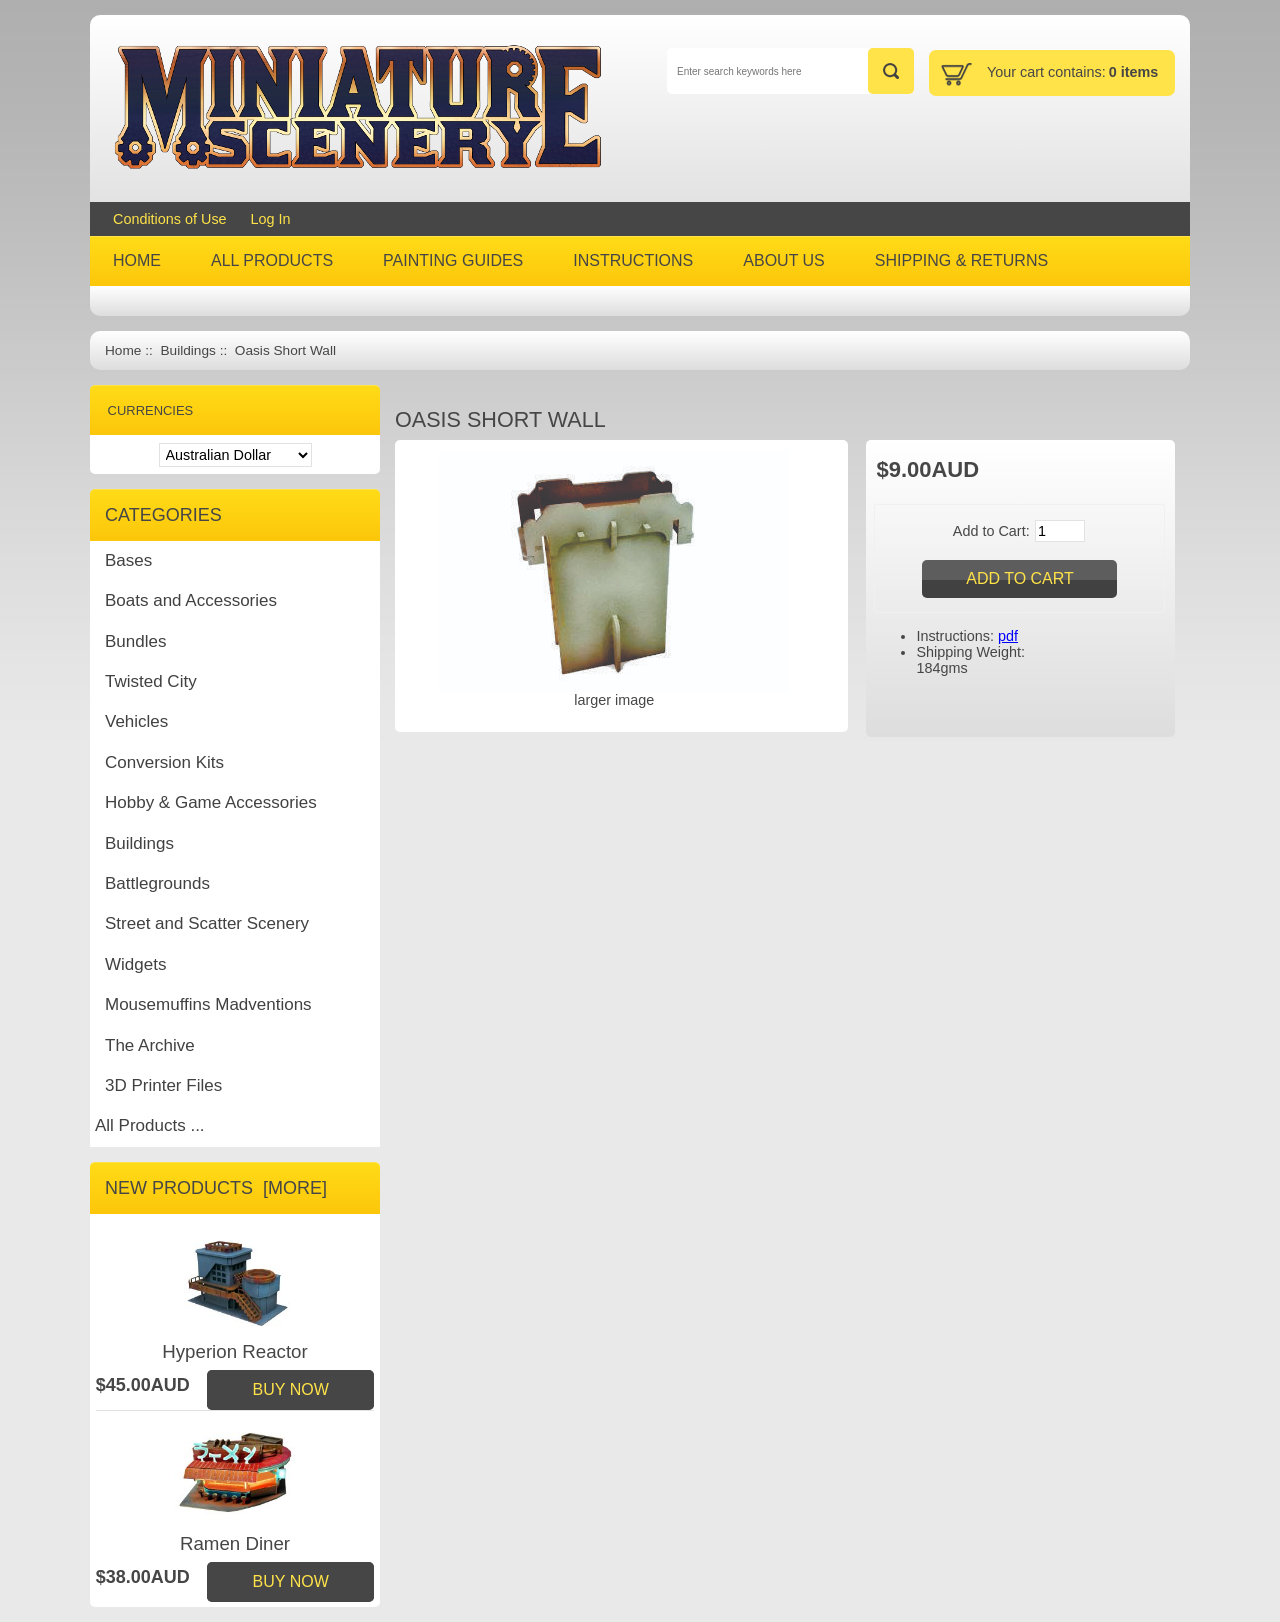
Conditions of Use (170, 219)
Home (123, 350)
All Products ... (150, 1125)
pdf (1008, 636)
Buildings (187, 350)
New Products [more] (216, 1188)
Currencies (151, 410)
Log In (271, 219)
